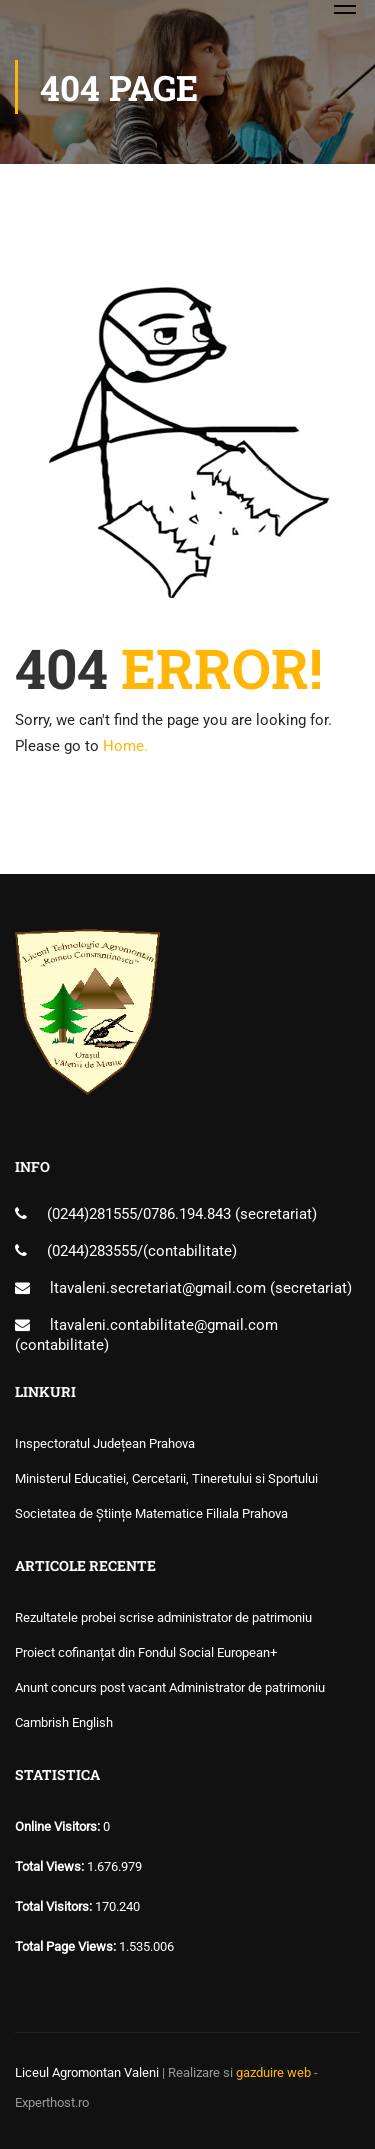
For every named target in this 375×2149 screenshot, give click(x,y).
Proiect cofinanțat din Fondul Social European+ (146, 1652)
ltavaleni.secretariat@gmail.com (158, 1288)
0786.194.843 (189, 1214)
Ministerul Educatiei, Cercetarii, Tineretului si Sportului (166, 1478)
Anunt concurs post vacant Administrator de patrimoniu (170, 1687)
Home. (125, 746)
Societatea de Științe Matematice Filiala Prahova (151, 1513)
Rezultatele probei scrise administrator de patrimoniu (163, 1617)
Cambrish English (64, 1722)
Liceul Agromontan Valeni (87, 2072)
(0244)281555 (92, 1214)
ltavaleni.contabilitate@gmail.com (164, 1325)
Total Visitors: (55, 1906)
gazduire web (273, 2072)
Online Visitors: (59, 1826)
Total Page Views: (67, 1946)
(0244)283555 (92, 1251)
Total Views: (51, 1866)
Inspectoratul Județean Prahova (105, 1443)
